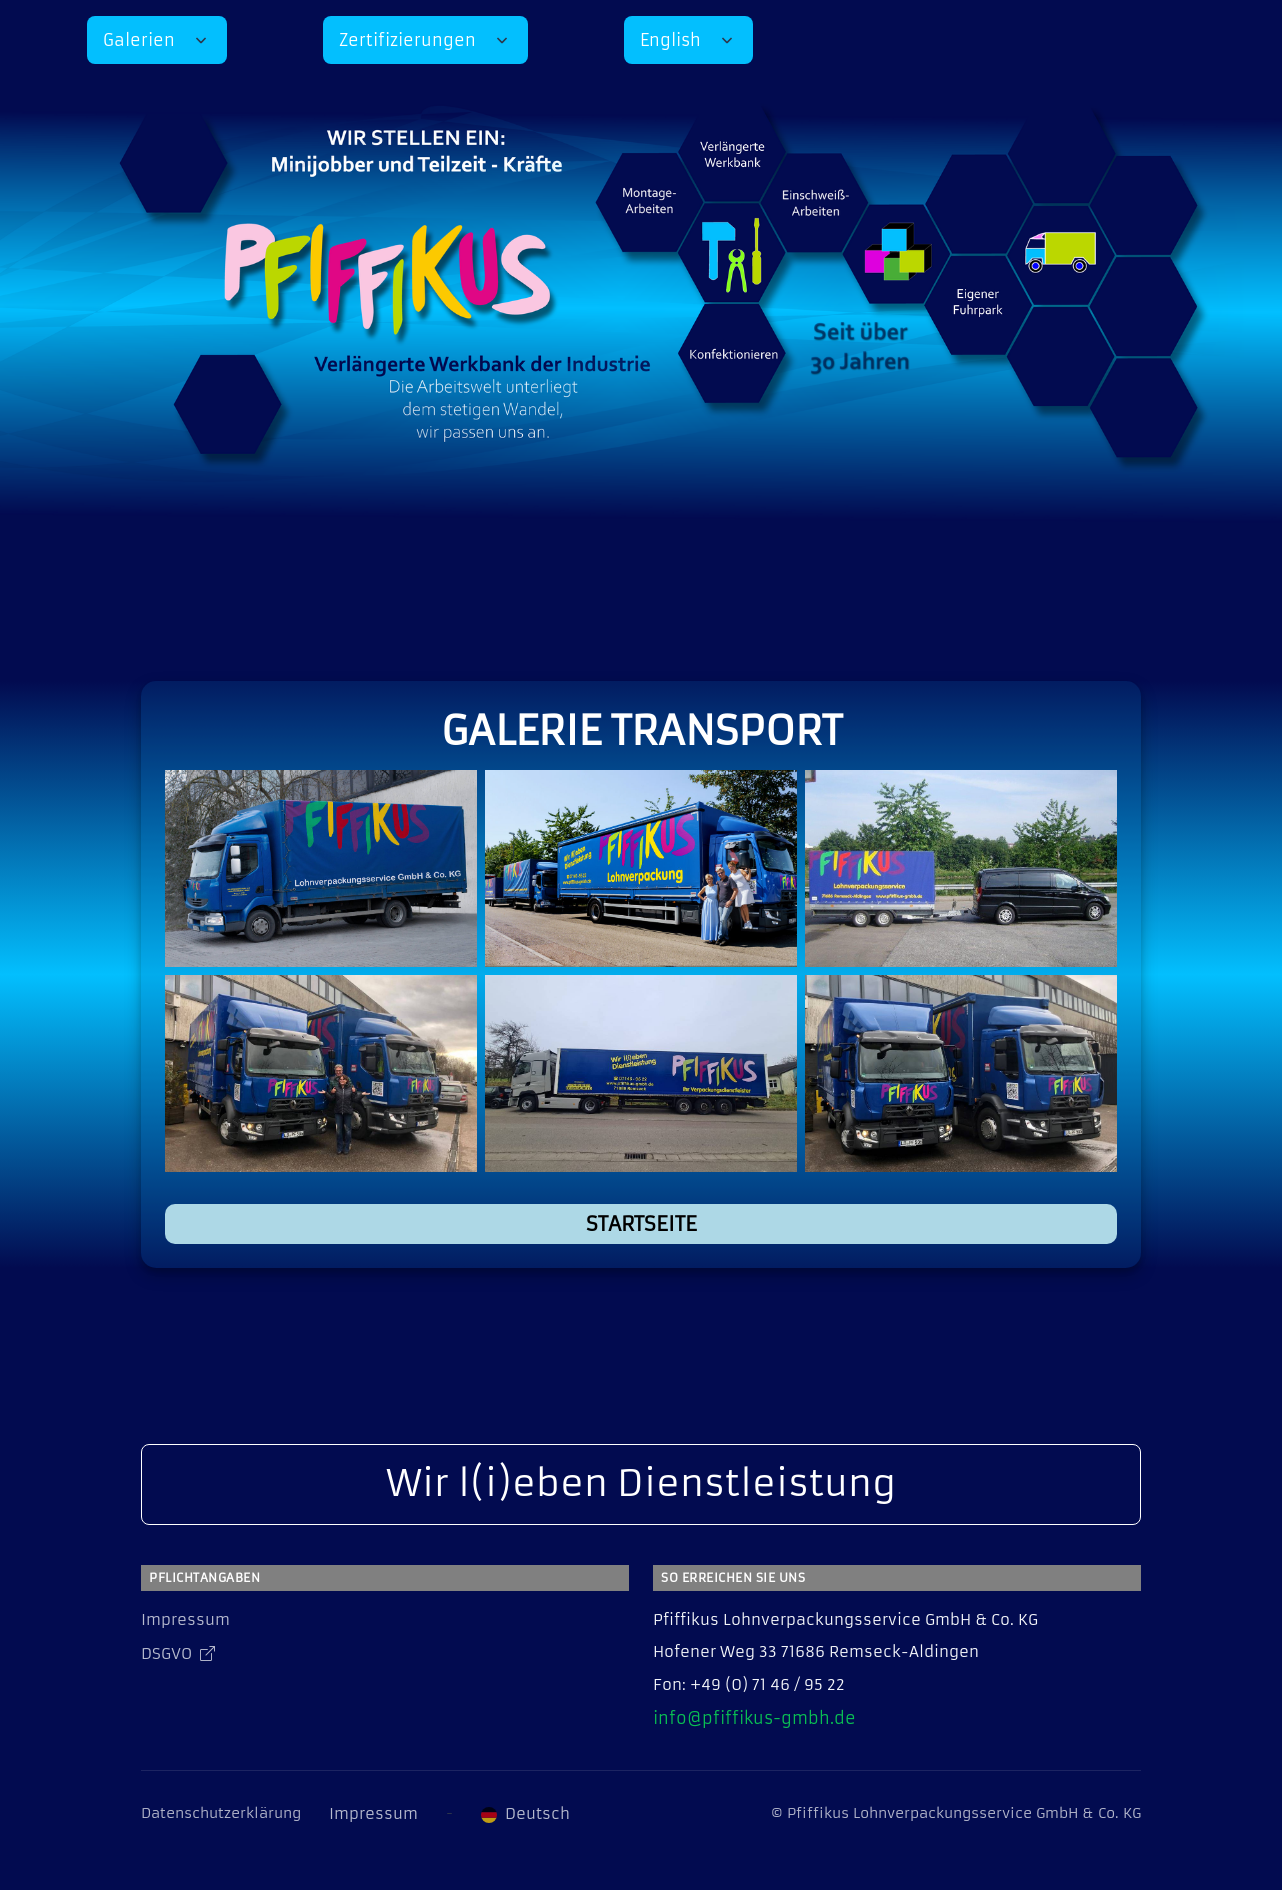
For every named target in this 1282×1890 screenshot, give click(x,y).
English (670, 40)
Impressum (185, 1619)
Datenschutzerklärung (221, 1813)
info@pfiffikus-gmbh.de (754, 1718)
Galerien (139, 40)
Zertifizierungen (407, 40)
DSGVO (178, 1653)
